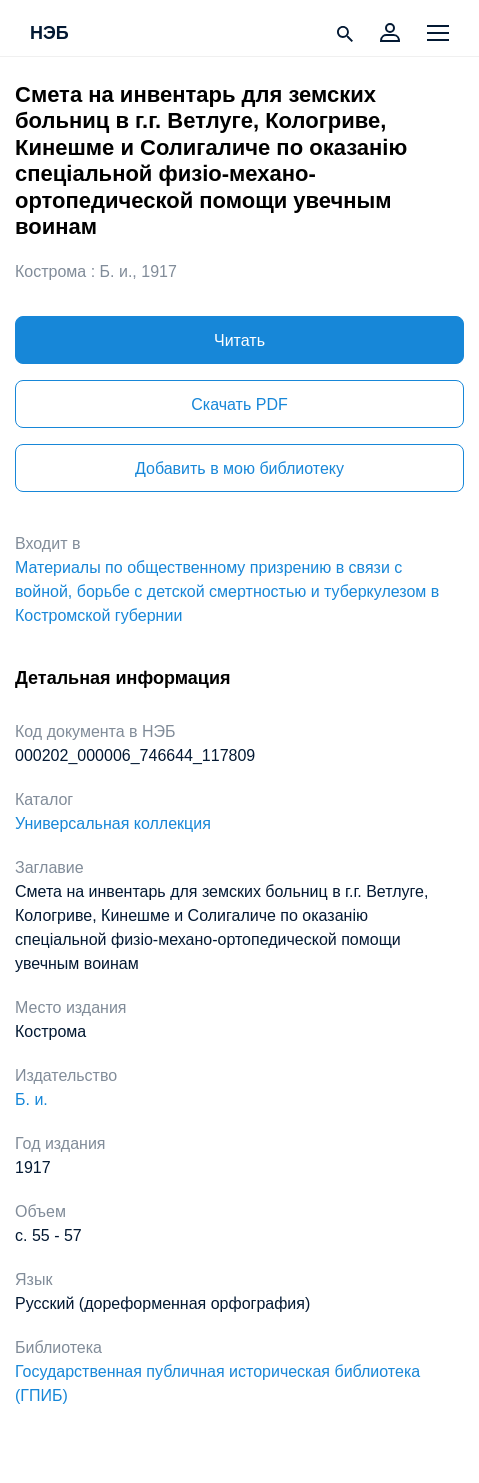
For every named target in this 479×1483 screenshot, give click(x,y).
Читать (239, 340)
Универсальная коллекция (113, 823)
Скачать (239, 404)
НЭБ (49, 34)
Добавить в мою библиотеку (239, 468)
